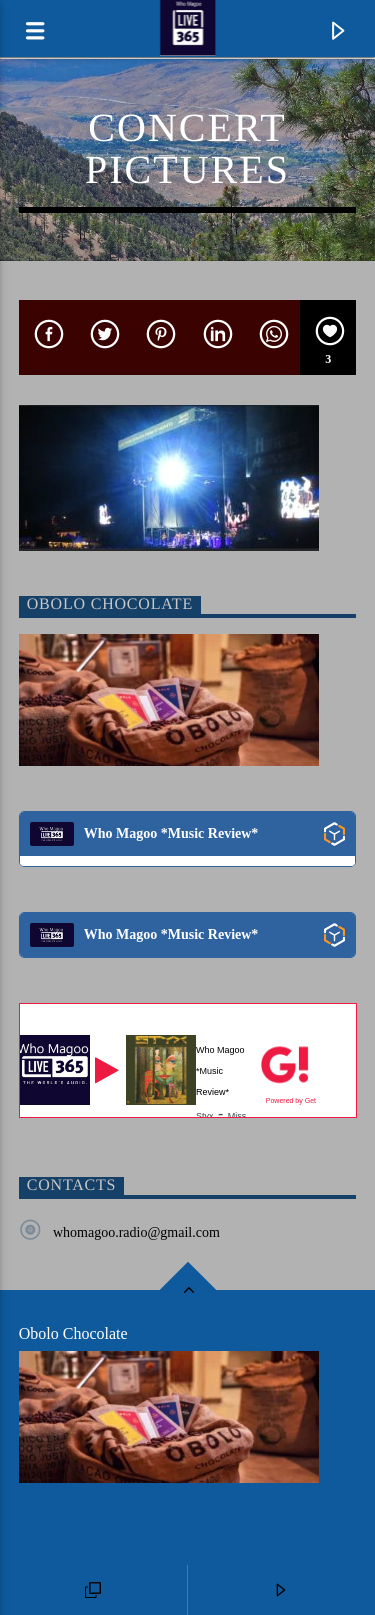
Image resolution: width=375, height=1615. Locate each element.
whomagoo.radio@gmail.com (136, 1232)
